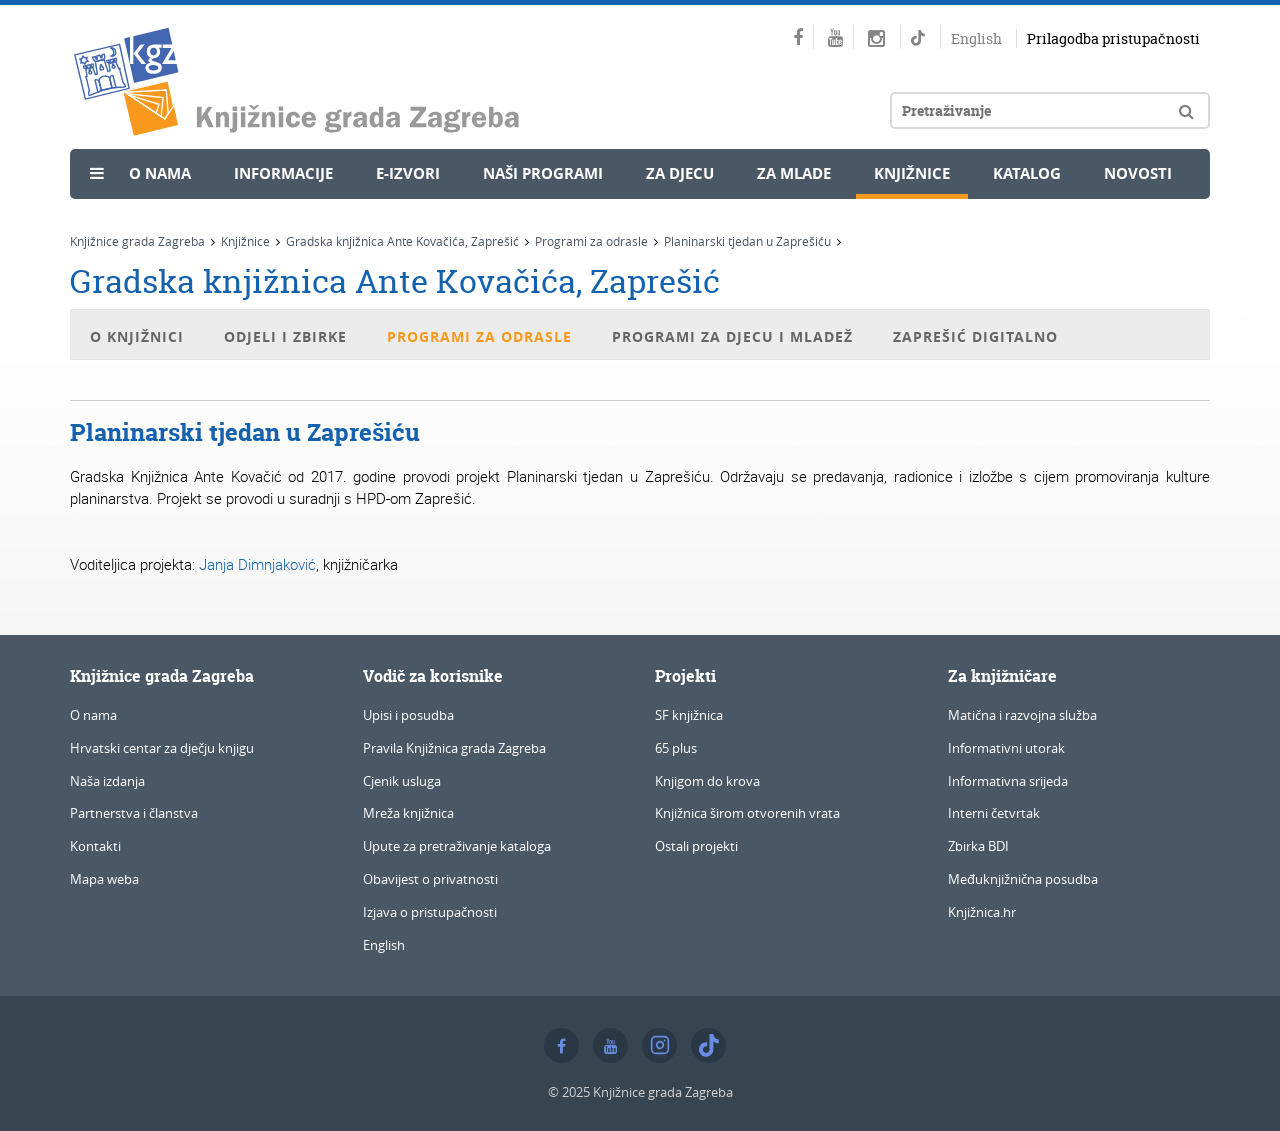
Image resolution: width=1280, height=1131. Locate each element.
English (976, 38)
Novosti (1138, 173)
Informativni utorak (1006, 748)
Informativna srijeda (1008, 781)
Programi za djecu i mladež (732, 336)
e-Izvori (408, 173)
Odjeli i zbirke (285, 336)
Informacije (283, 173)
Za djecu (680, 173)
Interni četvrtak (994, 813)
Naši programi (543, 173)
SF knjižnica (689, 715)
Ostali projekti (696, 846)
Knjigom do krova (707, 781)
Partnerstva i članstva (134, 813)
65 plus (676, 748)
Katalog (1027, 173)
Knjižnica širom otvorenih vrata (747, 813)
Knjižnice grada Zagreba (137, 241)
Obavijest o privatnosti (430, 879)
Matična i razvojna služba (1022, 715)
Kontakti (95, 846)
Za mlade (794, 173)
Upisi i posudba (408, 715)
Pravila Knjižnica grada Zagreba (454, 748)
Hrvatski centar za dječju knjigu (162, 748)
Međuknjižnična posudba (1023, 879)
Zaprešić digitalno (975, 336)
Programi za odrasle (591, 241)
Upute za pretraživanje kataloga (457, 846)
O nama (160, 173)
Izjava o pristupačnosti (430, 912)
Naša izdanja (107, 781)
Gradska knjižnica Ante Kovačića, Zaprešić (402, 241)
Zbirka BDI (978, 846)
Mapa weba (104, 879)
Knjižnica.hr (982, 912)
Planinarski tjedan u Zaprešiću (747, 241)
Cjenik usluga (402, 781)
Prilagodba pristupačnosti (1113, 38)
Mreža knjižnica (408, 813)
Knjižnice (912, 173)
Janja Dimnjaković (257, 564)
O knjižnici (137, 336)
